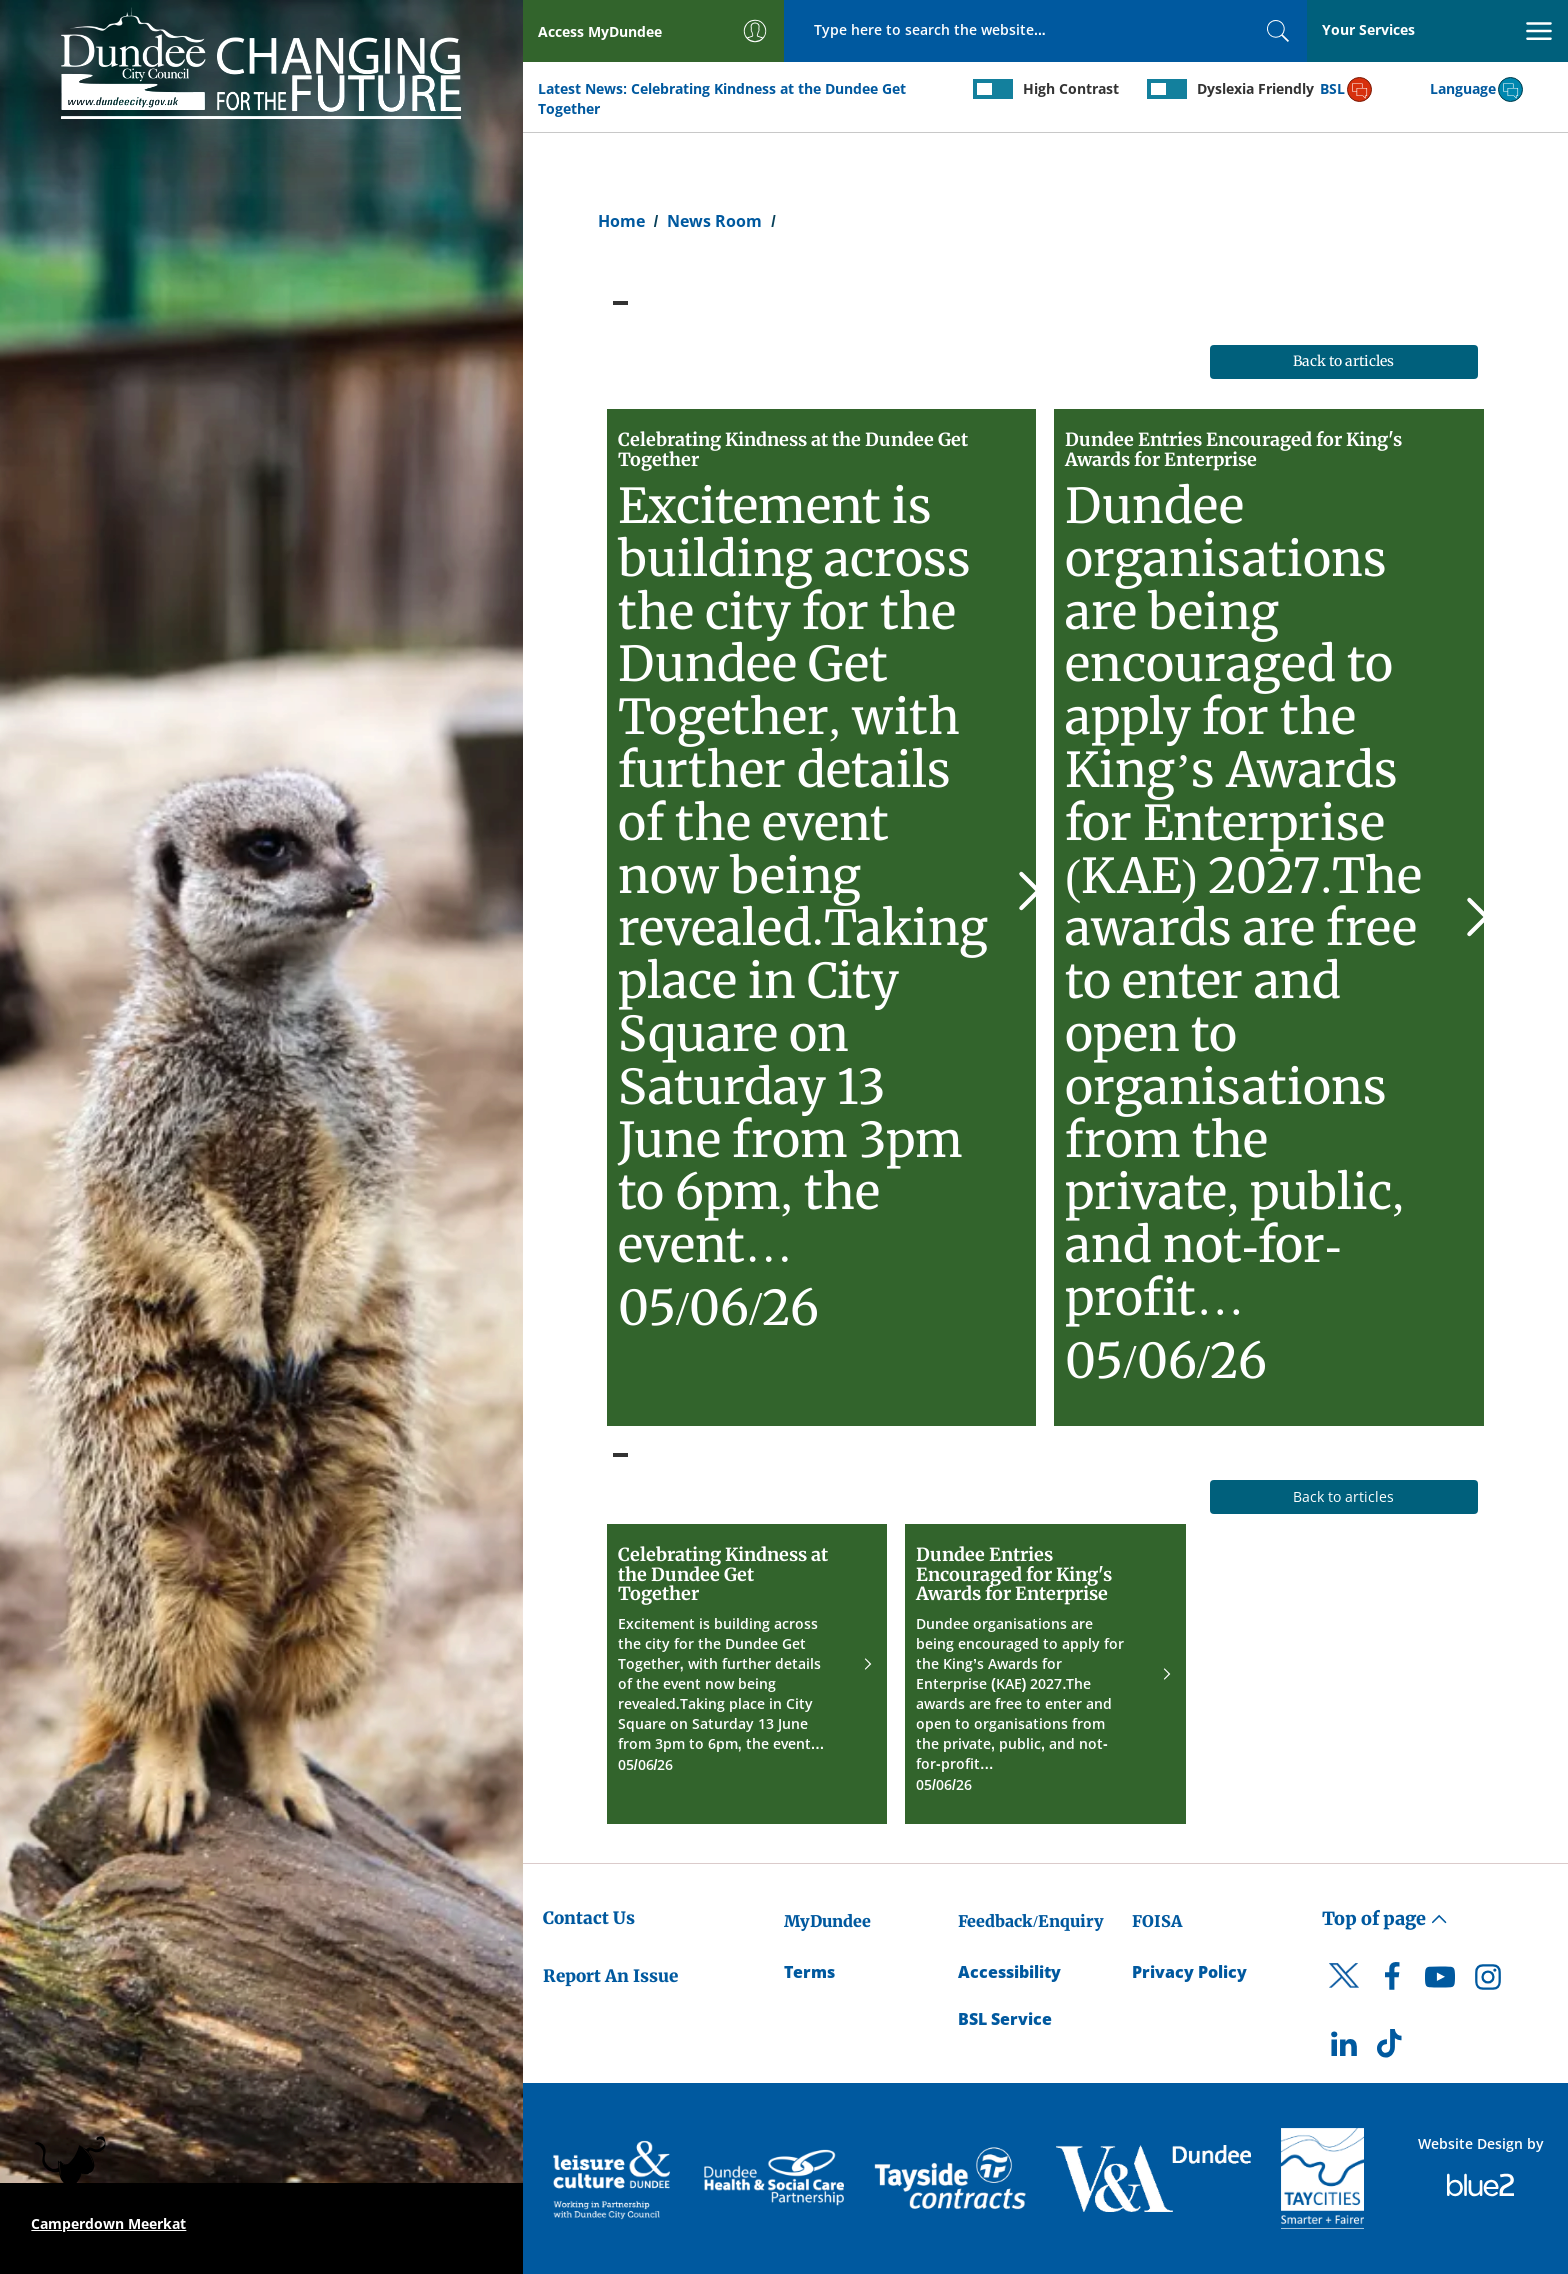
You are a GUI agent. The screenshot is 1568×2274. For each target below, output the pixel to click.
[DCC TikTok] (1392, 2049)
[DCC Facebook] (1392, 1982)
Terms (809, 1972)
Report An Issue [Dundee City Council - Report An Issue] (610, 1976)
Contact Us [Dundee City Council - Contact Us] (589, 1918)
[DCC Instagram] (1488, 1982)
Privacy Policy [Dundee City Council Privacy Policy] (1189, 1972)
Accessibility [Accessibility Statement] (1009, 1972)
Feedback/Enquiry (1030, 1921)
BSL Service (1005, 2019)
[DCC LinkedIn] (1344, 2049)
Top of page (1385, 1918)
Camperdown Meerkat (108, 2223)
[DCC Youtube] (1440, 1982)
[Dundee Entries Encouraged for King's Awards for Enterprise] (1269, 917)
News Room (714, 221)
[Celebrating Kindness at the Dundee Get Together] (822, 917)
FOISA (1157, 1921)
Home (621, 221)
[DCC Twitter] (1344, 1993)
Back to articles (1343, 361)
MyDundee (827, 1921)
